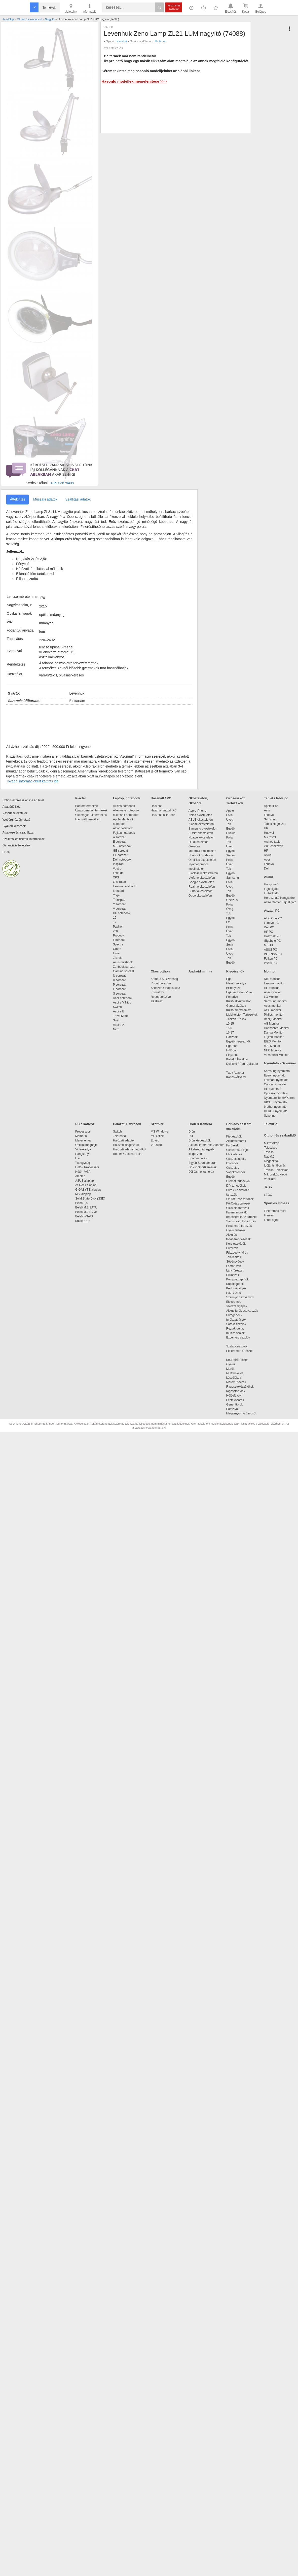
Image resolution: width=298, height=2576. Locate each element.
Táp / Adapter (235, 1072)
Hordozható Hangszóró (279, 898)
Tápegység (82, 1163)
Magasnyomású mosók (241, 1413)
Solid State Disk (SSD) (90, 1198)
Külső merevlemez (238, 1010)
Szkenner (270, 1115)
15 (114, 917)
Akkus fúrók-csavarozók (242, 1310)
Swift (116, 1020)
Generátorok (234, 1404)
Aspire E (118, 1011)
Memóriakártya (236, 983)
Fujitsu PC (271, 958)
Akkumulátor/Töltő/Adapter (206, 1145)
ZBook (117, 958)
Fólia (229, 815)
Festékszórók (235, 1400)
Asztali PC (272, 910)
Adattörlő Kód (11, 806)
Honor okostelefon (200, 855)
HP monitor (271, 988)
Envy (116, 953)
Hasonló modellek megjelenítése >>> (134, 81)
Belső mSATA (85, 1216)
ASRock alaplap (86, 1185)
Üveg (229, 819)
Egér (229, 979)
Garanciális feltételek (16, 845)
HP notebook (121, 913)
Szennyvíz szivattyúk (240, 1297)
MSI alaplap (83, 1194)
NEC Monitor (272, 1050)
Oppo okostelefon (200, 895)
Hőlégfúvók (233, 1395)
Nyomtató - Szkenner (280, 1063)
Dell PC (269, 927)
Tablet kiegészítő (275, 824)
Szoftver (157, 1124)
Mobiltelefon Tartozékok (242, 1014)
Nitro (116, 1029)
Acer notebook (122, 998)
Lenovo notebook (124, 886)
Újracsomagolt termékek (91, 810)
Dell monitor (272, 979)
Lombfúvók (233, 1266)
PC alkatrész (84, 1124)
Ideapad (118, 891)
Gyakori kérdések (14, 826)
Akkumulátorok (238, 1141)
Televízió (270, 1124)
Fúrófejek (235, 1145)
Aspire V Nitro (123, 1002)
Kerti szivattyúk (236, 1288)
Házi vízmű (233, 1293)
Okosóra (194, 846)
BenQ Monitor (273, 1019)
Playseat (232, 1055)
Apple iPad (271, 806)
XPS (116, 877)
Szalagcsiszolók (236, 1346)
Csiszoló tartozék (237, 1208)
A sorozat (119, 837)
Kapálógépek (235, 1284)
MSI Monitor (272, 1046)
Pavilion (118, 926)
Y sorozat (119, 904)
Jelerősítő (119, 1136)
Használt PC (272, 936)
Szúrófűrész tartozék (240, 1199)
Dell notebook (122, 859)
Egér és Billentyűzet (239, 992)
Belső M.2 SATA (86, 1207)
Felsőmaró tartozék (239, 1226)
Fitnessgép (271, 1220)
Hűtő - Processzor (87, 1167)
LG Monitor (271, 997)
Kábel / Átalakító (238, 1059)
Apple (230, 810)
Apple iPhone (197, 810)
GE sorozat (121, 850)
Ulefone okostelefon (201, 877)
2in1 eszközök (273, 846)
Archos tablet (272, 841)
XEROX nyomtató (276, 1111)
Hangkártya (82, 1154)
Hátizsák (232, 1037)
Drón (191, 1131)
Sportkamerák (197, 1158)
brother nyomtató (275, 1106)
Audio (268, 877)
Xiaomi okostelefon (201, 824)
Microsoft (270, 837)
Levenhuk (121, 41)
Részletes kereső (174, 7)
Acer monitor (272, 992)
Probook (118, 935)
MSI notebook (122, 846)
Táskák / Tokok (236, 1019)
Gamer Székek (236, 1005)
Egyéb (230, 828)
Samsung (232, 877)
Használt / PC (161, 798)
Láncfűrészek (237, 1270)
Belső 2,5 (81, 1203)
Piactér (80, 798)
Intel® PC (270, 963)
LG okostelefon (198, 842)
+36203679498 (62, 483)
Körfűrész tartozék (238, 1203)
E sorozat (119, 841)
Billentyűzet (233, 988)
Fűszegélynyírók (238, 1252)
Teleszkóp (270, 1147)
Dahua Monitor (274, 1032)
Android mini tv (200, 971)
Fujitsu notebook (124, 833)
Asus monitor (272, 1005)
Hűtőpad (231, 1050)
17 (114, 922)
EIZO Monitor (273, 1041)
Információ (89, 7)
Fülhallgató (271, 893)
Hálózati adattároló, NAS (129, 1149)
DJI (190, 1136)
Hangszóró (271, 884)
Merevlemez (83, 1140)
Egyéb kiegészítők (238, 1041)
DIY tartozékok (236, 1185)
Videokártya (83, 1149)
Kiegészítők (235, 971)
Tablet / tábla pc (276, 798)
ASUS (268, 855)
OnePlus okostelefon (202, 860)
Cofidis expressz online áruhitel (23, 800)
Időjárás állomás (275, 1165)
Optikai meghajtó (86, 1145)
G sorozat (119, 882)
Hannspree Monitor (276, 1028)
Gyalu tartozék (235, 1230)
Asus (267, 810)
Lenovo (269, 815)
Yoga (116, 895)
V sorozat (119, 908)
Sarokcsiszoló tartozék (241, 1221)
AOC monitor (272, 1010)
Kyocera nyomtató (276, 1093)
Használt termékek (87, 819)
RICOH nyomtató (275, 1102)
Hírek (6, 852)
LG (228, 922)
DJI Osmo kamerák (202, 1171)
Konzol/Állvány (236, 1077)
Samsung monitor (275, 1001)
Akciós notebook (124, 806)
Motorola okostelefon (202, 851)
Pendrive (232, 997)
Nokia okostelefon (200, 815)
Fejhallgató (271, 889)
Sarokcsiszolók (237, 1324)
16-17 (230, 1032)
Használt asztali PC (164, 810)
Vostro (117, 868)
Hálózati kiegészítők (126, 1145)
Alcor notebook (123, 828)
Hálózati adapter (124, 1140)
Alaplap (80, 1176)
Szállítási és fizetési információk (23, 839)
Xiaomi (230, 855)
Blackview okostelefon (203, 873)
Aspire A (118, 1025)
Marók (233, 1369)
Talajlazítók (233, 1257)
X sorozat (119, 980)
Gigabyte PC (272, 940)
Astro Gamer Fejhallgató (280, 902)
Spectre (118, 944)
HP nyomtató (272, 1089)
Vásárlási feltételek (15, 813)
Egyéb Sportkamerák (203, 1163)
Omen (117, 949)
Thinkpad (119, 900)
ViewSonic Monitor (276, 1055)
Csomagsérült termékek (91, 815)
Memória (81, 1136)
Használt (156, 806)
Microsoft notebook (125, 815)
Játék (268, 1187)
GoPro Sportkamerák (202, 1167)
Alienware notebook (126, 810)
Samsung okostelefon (202, 828)
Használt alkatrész (163, 815)
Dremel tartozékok (240, 1181)
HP (266, 828)
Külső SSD (82, 1221)
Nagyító (269, 1156)
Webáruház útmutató (16, 819)
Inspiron (118, 864)
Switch (117, 1007)
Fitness (269, 1215)
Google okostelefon (201, 882)
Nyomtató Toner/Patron (279, 1098)
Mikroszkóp (271, 1143)
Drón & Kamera (200, 1124)
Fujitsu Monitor (274, 1037)
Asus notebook (123, 962)
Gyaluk (236, 1364)
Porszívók (232, 1409)
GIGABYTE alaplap (89, 1189)
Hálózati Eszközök (127, 1124)
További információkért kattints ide (32, 781)
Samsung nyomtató (277, 1071)
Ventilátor (270, 1179)
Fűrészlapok (236, 1154)
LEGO (268, 1195)
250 (115, 931)
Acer (267, 859)
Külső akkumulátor (238, 1001)
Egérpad (231, 1046)
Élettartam (160, 41)
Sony (229, 944)
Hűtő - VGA (82, 1171)
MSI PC (269, 945)
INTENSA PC (273, 954)
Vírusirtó (156, 1145)
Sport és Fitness (276, 1203)
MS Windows (159, 1131)
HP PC (268, 932)
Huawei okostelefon (201, 837)
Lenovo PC (271, 923)
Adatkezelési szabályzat (18, 832)
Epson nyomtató (275, 1075)
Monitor (270, 971)
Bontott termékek (86, 806)
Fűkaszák (232, 1275)
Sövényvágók (237, 1261)
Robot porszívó (161, 983)
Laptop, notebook (126, 798)
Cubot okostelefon (200, 891)
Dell (266, 868)
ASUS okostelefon (200, 819)
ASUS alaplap (85, 1180)
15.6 (229, 1028)
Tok (228, 824)
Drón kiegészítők (199, 1140)
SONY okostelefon (200, 833)
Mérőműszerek (236, 1382)
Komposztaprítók (237, 1279)
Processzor (82, 1131)
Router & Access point (127, 1154)
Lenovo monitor (274, 983)
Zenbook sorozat (124, 967)
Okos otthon (160, 971)
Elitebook (119, 940)
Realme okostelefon (201, 886)
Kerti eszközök (236, 1243)
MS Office (157, 1136)
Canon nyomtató (275, 1084)
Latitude (118, 873)
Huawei (231, 833)
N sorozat (119, 975)
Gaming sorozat (124, 971)
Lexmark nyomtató (276, 1080)
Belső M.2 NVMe (87, 1212)
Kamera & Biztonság (164, 979)
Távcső (269, 1152)
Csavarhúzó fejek (240, 1150)
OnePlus (232, 900)
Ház (77, 1158)
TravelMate (121, 1016)
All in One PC (273, 918)
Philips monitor (274, 1014)
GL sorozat (120, 855)
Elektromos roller (275, 1211)
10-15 (230, 1023)
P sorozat (119, 984)
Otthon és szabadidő (280, 1135)
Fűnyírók (232, 1248)
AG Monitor (271, 1023)
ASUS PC (270, 949)
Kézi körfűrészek (239, 1360)
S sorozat (119, 993)
